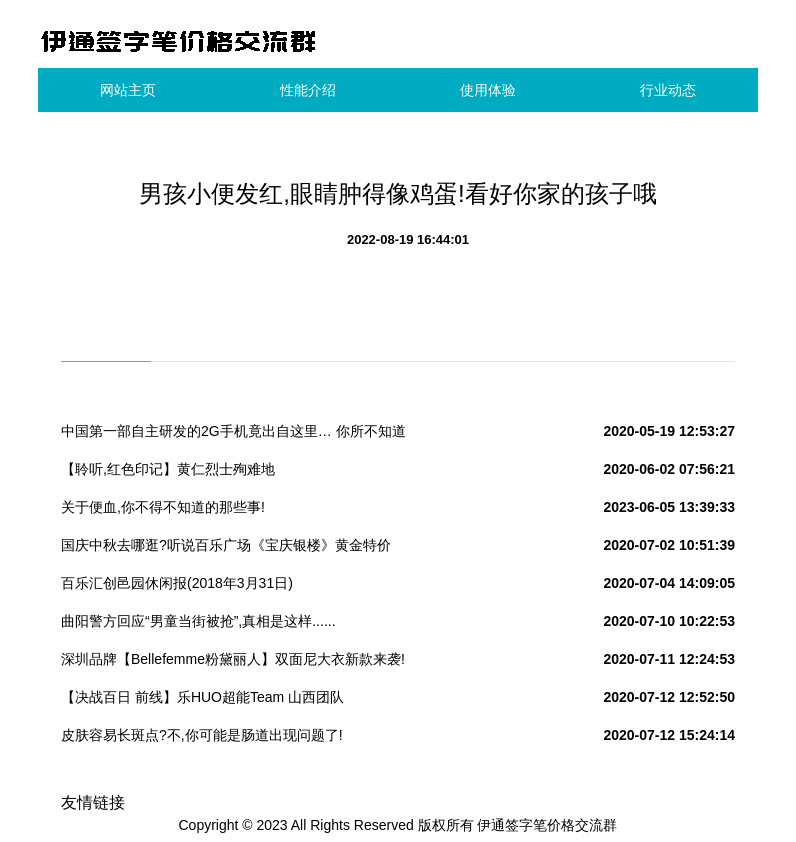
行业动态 (668, 90)
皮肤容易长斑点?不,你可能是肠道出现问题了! (202, 735)
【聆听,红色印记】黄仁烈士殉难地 (168, 469)
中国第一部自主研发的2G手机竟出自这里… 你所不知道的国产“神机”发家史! (233, 435)
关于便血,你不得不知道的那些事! (163, 507)
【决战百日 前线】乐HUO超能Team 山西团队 (202, 697)
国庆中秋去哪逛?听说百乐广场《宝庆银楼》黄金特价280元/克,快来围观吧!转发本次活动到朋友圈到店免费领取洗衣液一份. (232, 549)
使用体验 (488, 90)
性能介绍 (308, 90)
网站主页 (128, 90)
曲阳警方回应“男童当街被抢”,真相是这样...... (198, 621)
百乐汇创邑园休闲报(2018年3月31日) (177, 583)
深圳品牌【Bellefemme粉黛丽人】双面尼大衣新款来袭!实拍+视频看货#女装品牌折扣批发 (233, 663)
